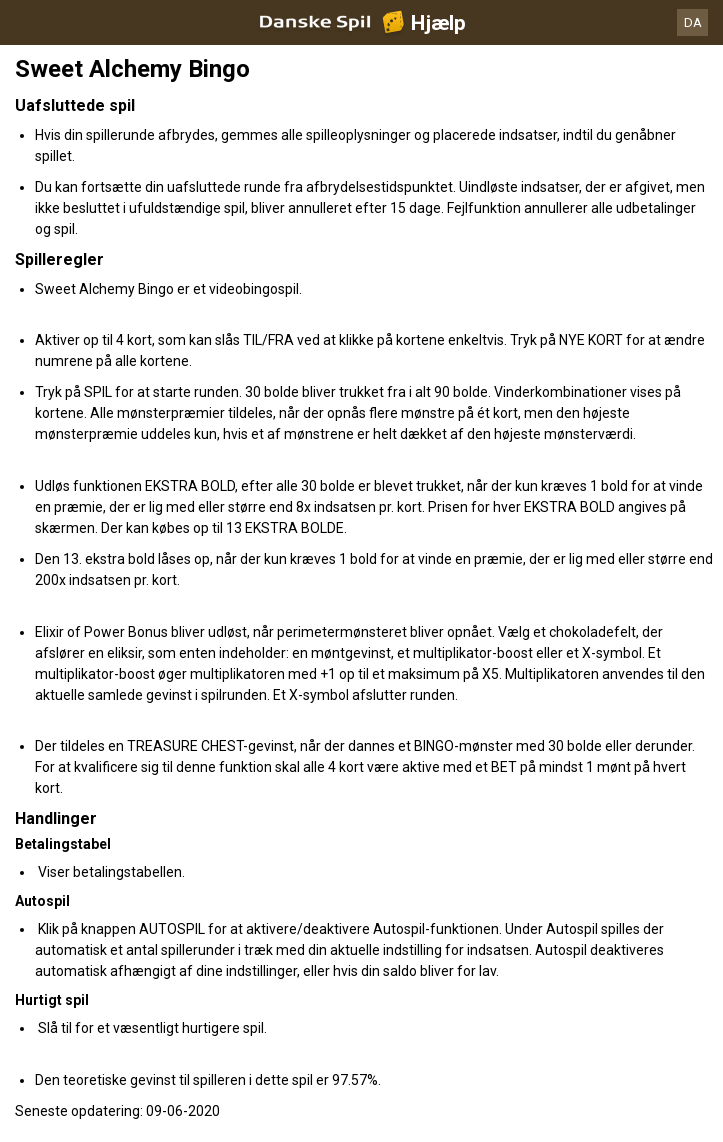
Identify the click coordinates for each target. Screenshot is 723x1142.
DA (693, 22)
